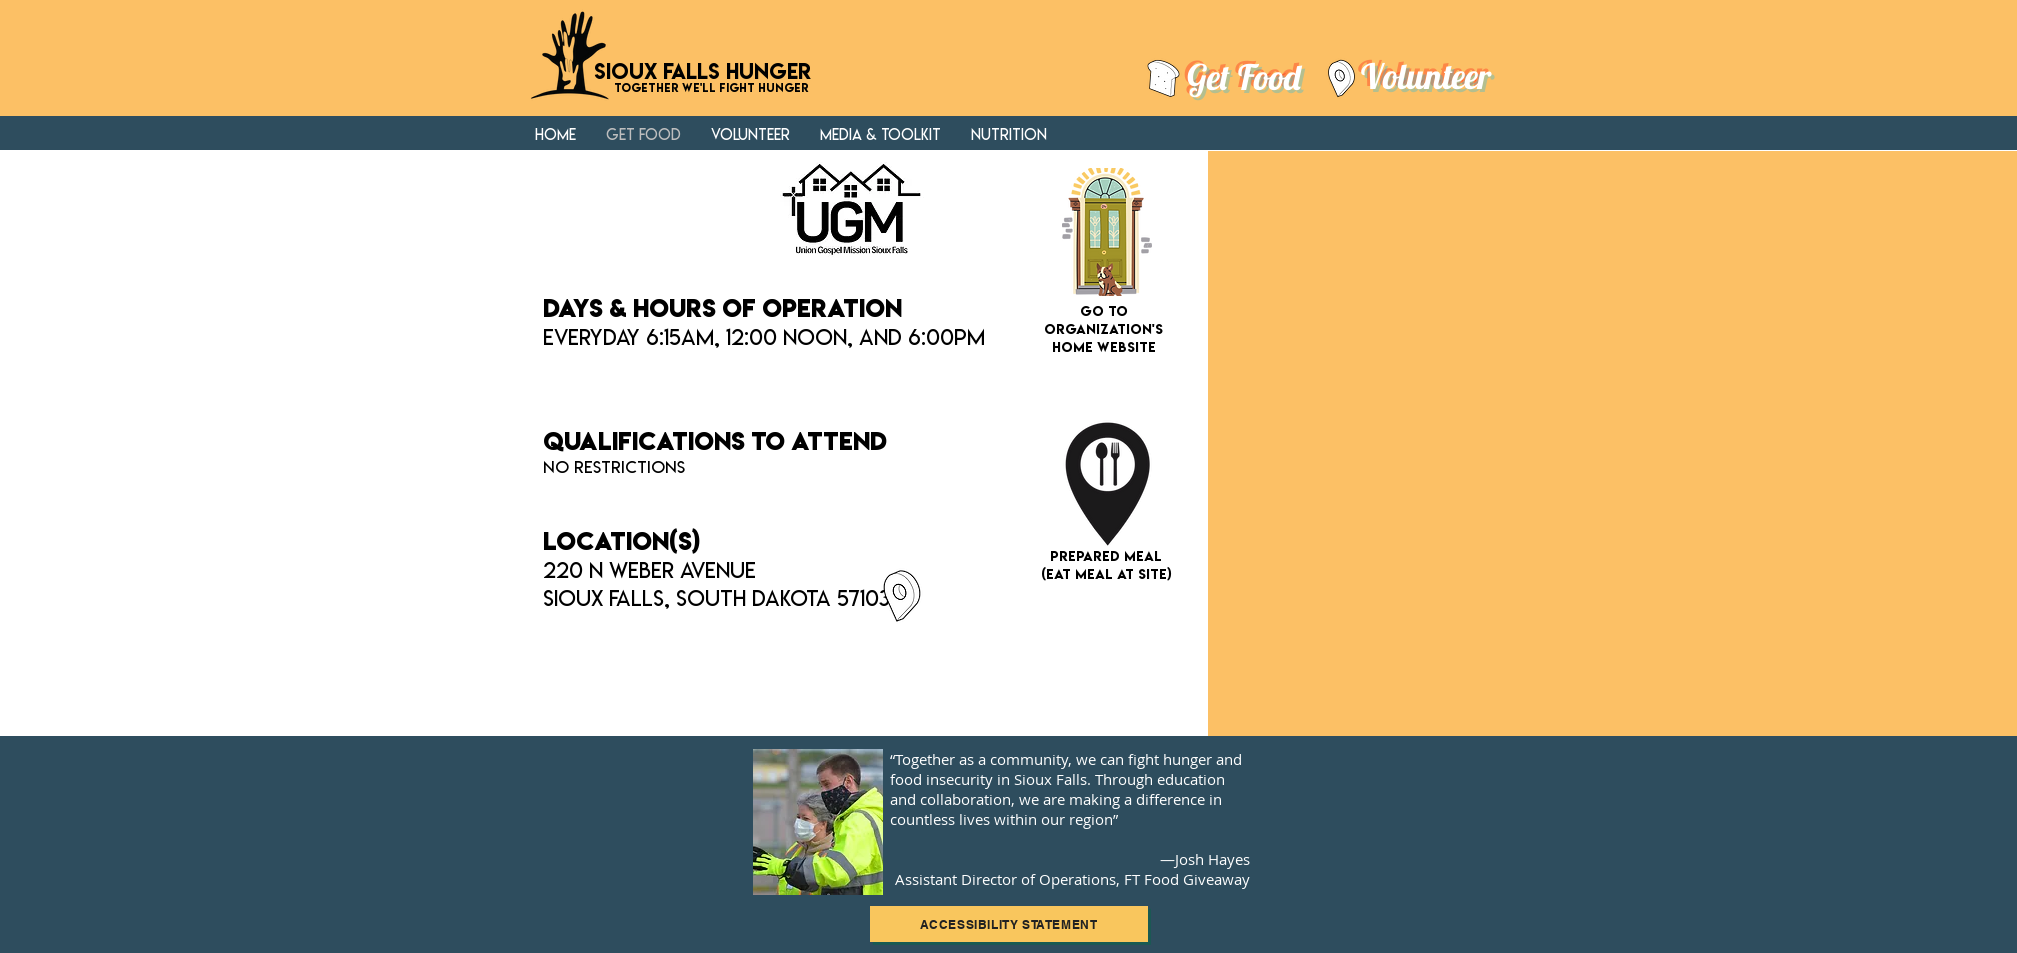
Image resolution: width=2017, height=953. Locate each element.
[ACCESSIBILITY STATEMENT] (1009, 924)
